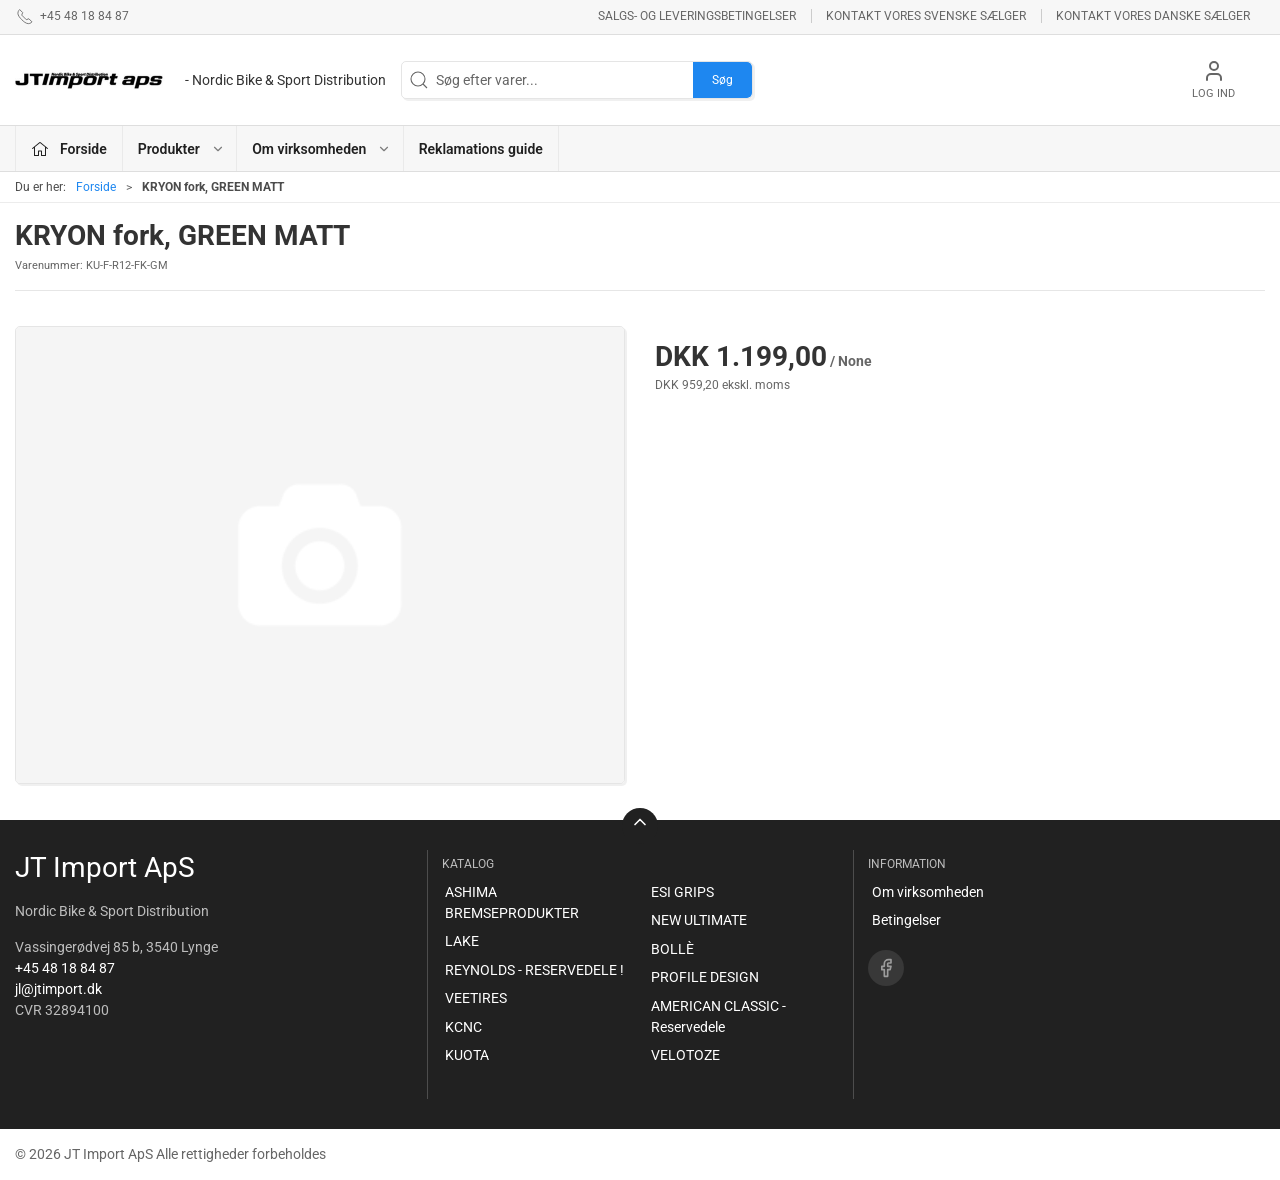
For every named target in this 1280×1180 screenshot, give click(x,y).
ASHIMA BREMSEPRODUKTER (512, 902)
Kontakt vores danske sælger (1153, 16)
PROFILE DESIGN (705, 977)
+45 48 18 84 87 (65, 968)
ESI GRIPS (682, 892)
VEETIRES (476, 998)
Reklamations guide (481, 149)
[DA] (200, 80)
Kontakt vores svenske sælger (926, 16)
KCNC (463, 1027)
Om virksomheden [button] (321, 149)
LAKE (462, 941)
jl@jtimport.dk (58, 989)
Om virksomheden (928, 892)
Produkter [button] (181, 149)
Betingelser (906, 920)
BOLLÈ (672, 949)
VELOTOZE (685, 1055)
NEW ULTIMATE (699, 920)
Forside (96, 187)
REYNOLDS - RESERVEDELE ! (534, 970)
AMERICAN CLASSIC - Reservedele (718, 1016)
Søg (722, 80)
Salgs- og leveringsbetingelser (697, 16)
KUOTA (467, 1055)
